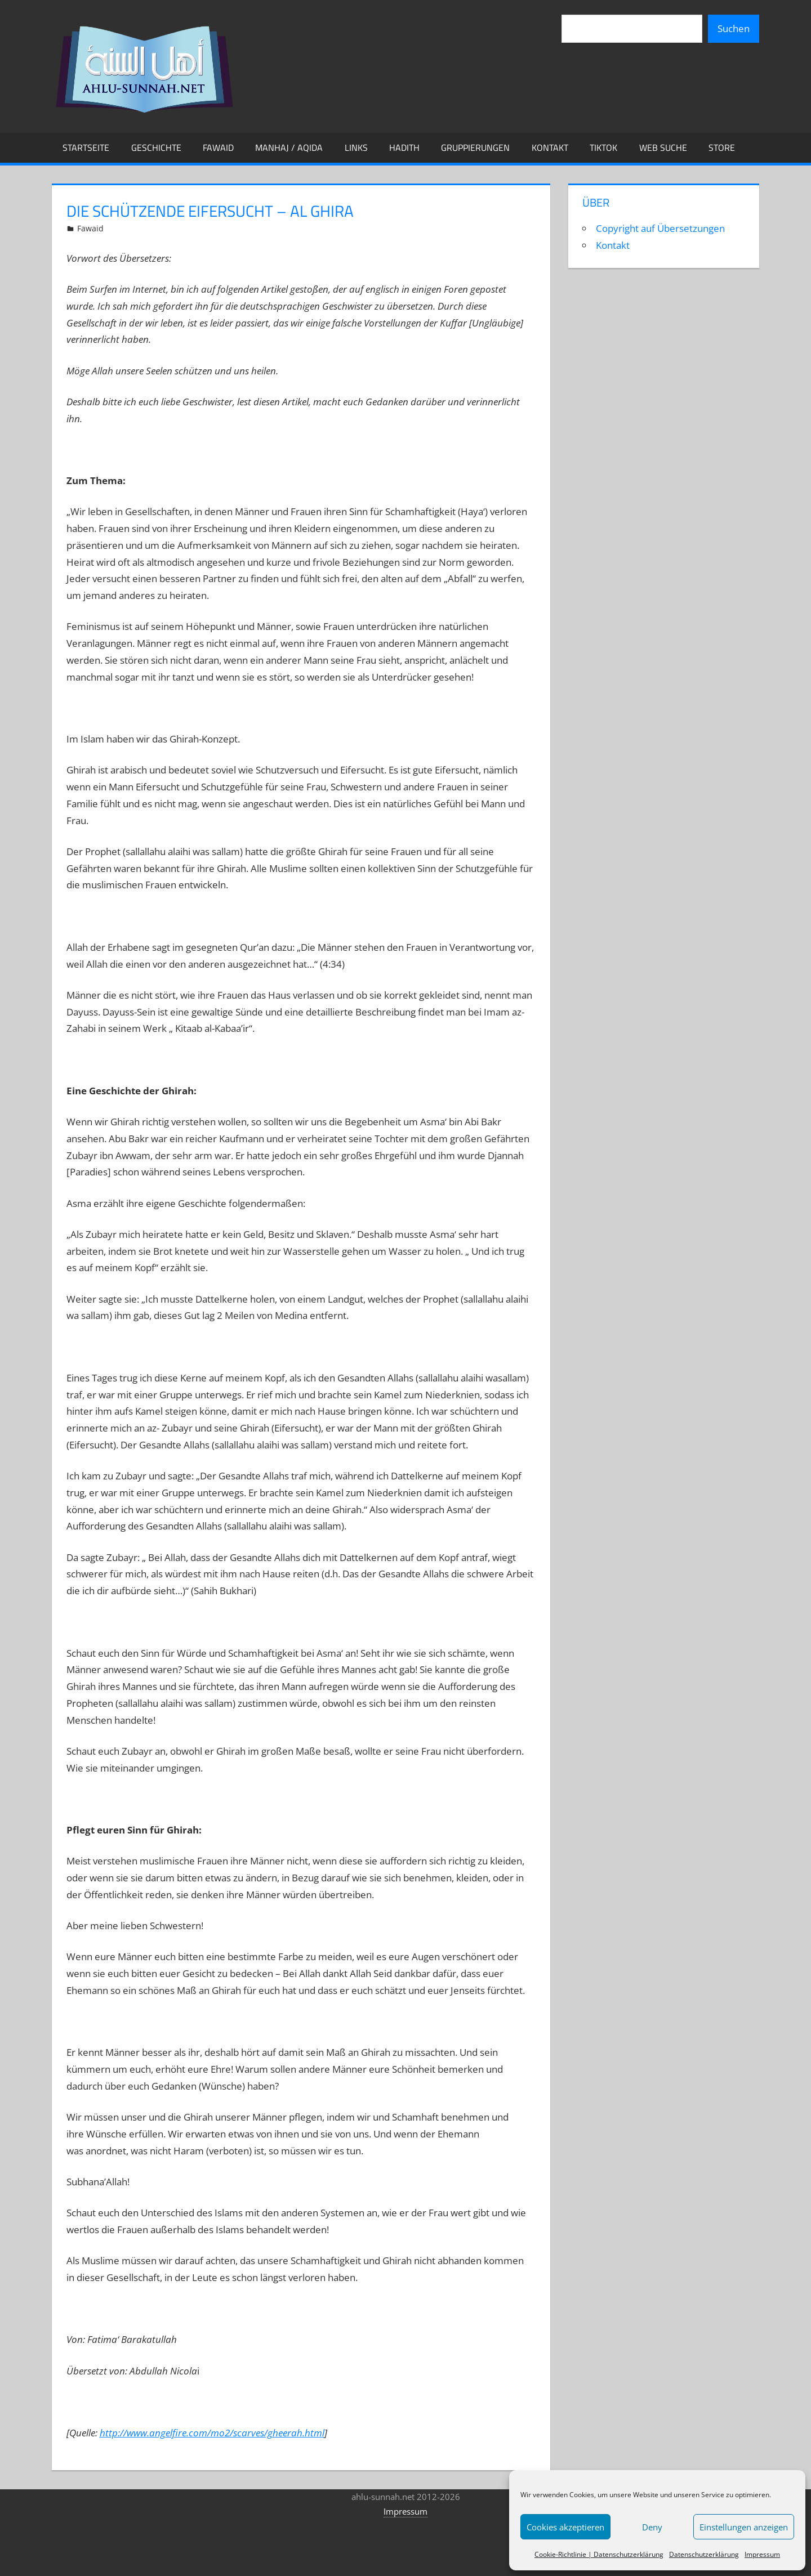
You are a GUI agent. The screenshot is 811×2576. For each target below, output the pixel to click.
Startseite (86, 147)
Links (356, 147)
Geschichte (156, 147)
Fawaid (218, 147)
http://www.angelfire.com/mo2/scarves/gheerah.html (212, 2432)
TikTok (603, 147)
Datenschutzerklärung (704, 2554)
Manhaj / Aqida (289, 147)
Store (721, 147)
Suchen (734, 28)
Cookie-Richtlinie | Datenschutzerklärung (598, 2554)
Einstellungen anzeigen (743, 2527)
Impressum (762, 2554)
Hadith (404, 147)
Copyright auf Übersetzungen (660, 228)
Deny (652, 2527)
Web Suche (663, 147)
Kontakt (550, 147)
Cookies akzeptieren (565, 2527)
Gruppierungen (475, 147)
